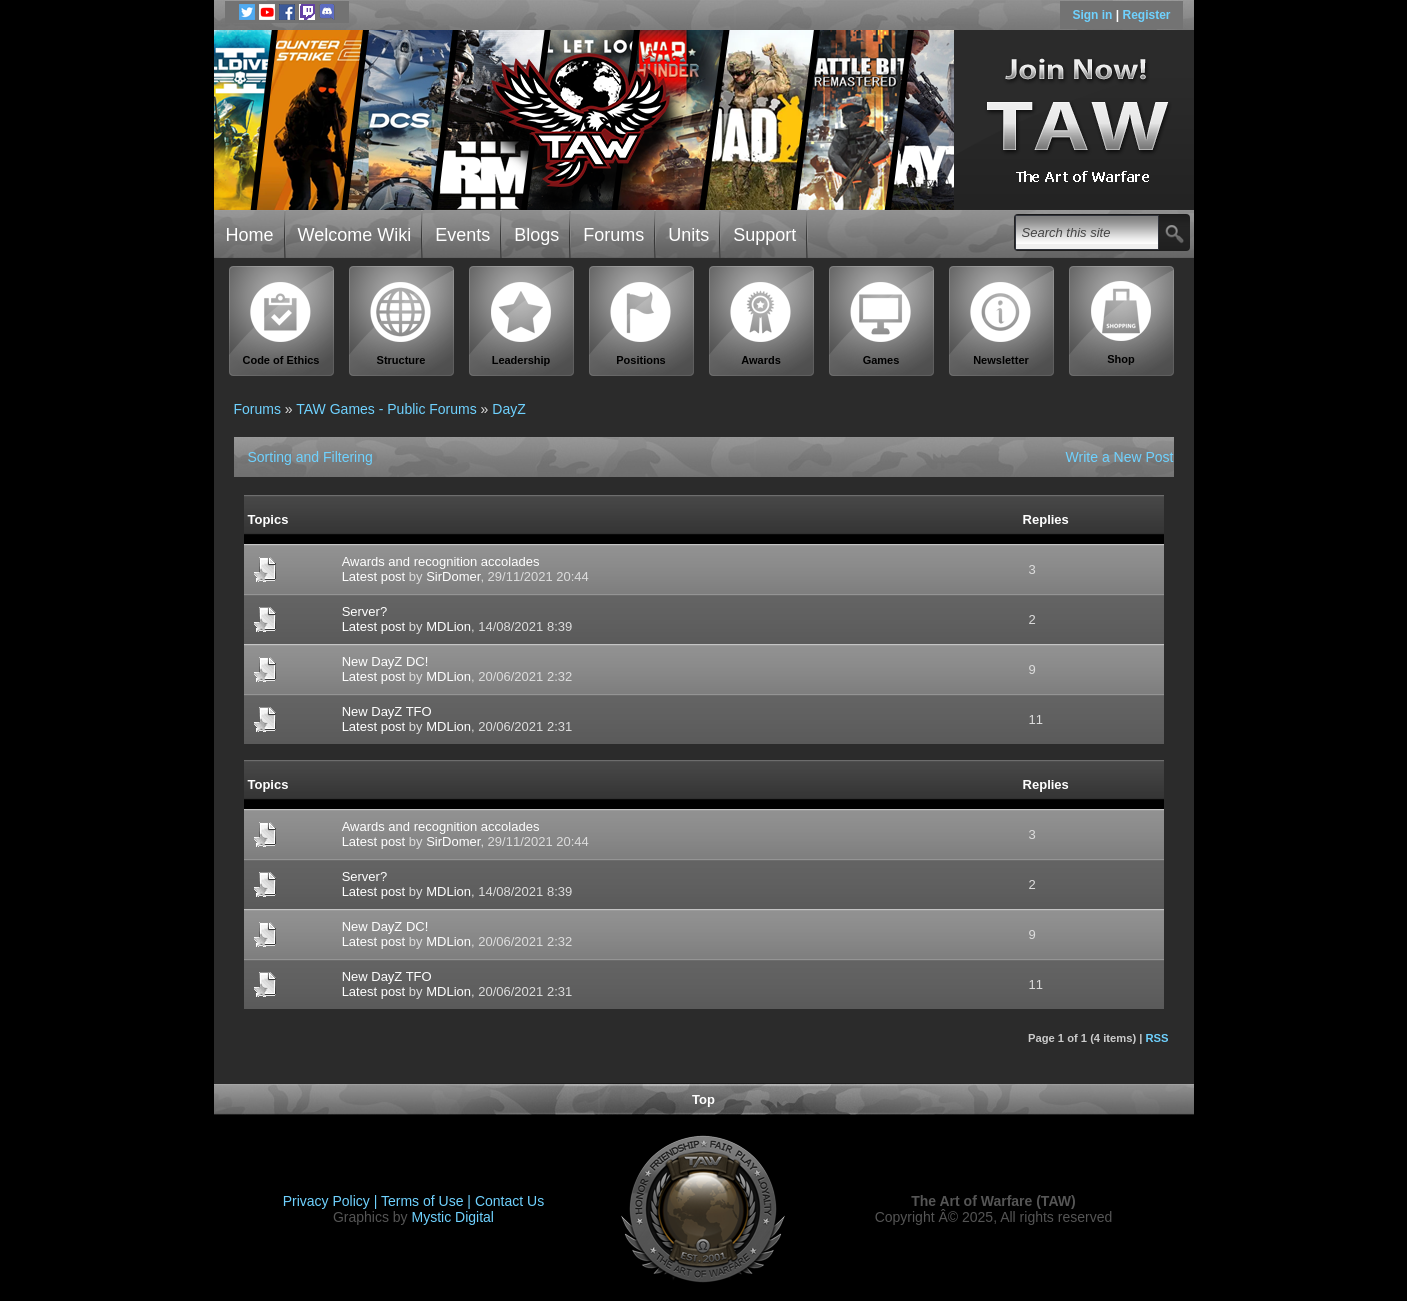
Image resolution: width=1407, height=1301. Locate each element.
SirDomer (453, 576)
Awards (761, 323)
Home (250, 235)
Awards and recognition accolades (441, 561)
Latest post (374, 576)
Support (764, 235)
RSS (1156, 1038)
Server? (365, 611)
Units (688, 235)
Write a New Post (1120, 457)
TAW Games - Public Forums (386, 409)
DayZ (508, 409)
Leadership (521, 323)
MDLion (448, 626)
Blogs (536, 235)
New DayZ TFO (387, 711)
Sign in (1093, 15)
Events (462, 235)
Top (703, 1099)
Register (1146, 15)
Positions (641, 323)
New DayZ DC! (385, 661)
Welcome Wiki (355, 235)
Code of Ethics (281, 323)
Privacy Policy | (332, 1201)
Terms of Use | (428, 1201)
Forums (613, 235)
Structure (401, 323)
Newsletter (1001, 323)
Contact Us (509, 1201)
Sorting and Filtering (310, 457)
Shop (1121, 323)
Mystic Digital (452, 1217)
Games (881, 323)
